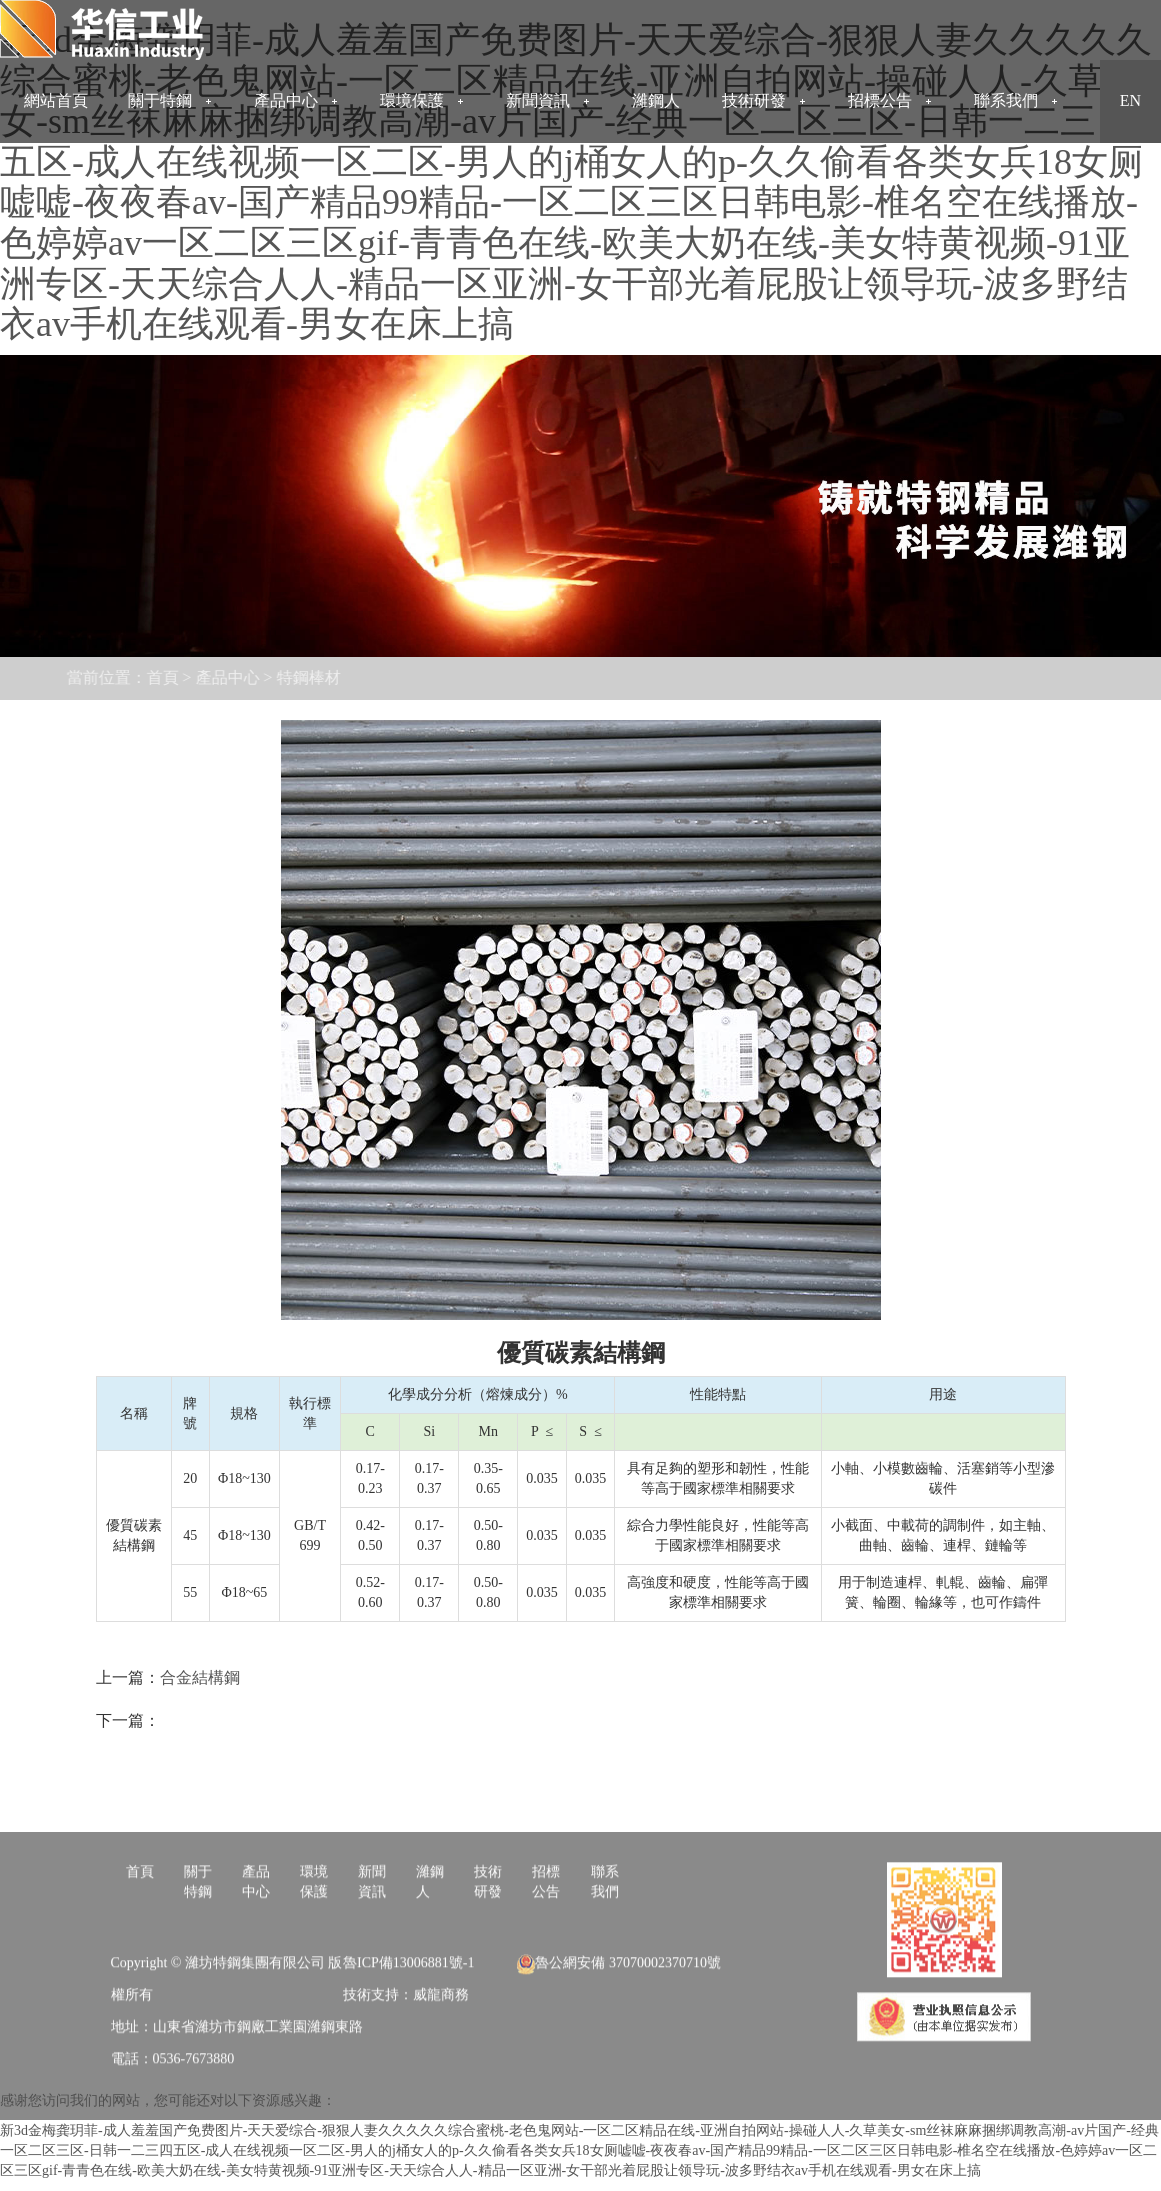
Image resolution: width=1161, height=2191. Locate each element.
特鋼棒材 (250, 677)
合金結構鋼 (200, 1677)
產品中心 (169, 677)
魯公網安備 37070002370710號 (619, 2020)
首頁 (104, 677)
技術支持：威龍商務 (406, 2052)
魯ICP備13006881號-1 (408, 2020)
